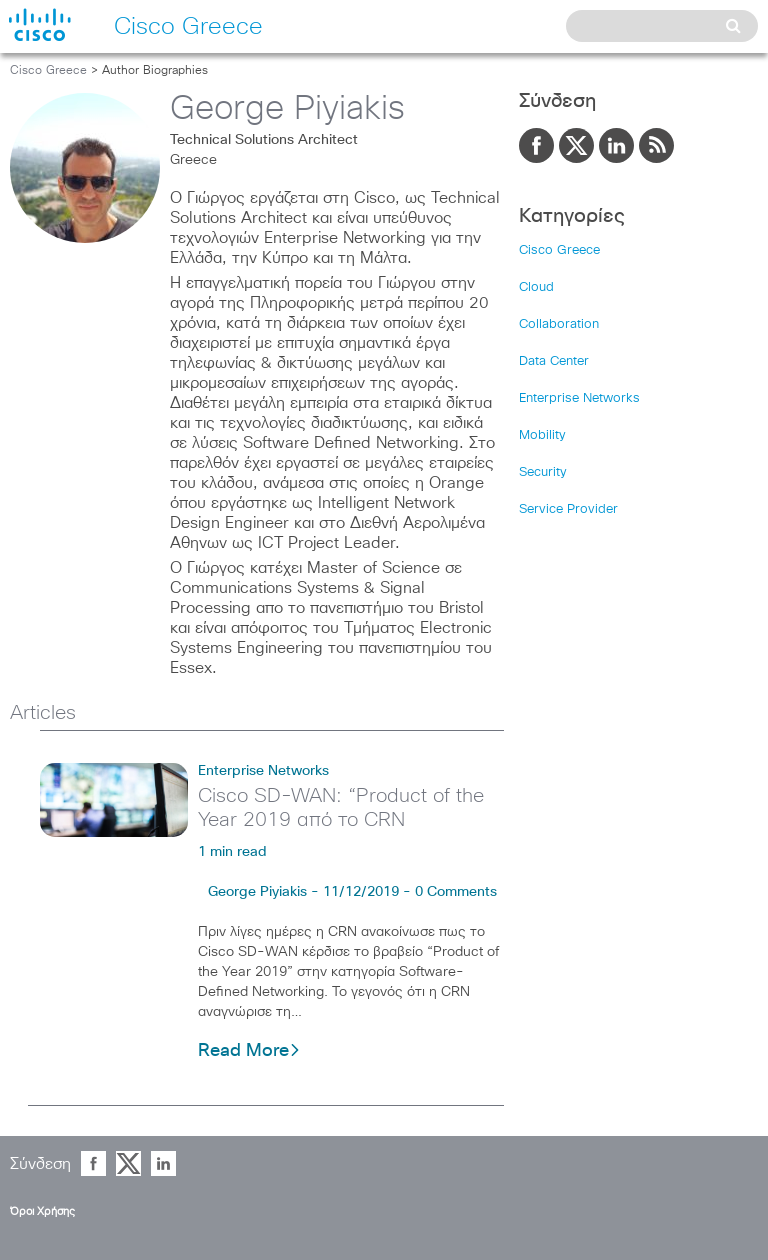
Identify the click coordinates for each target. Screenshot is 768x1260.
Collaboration (559, 324)
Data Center (554, 361)
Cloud (536, 287)
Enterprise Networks (263, 771)
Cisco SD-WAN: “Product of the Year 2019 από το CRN (341, 808)
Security (543, 472)
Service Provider (568, 509)
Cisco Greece (48, 71)
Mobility (542, 435)
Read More (249, 1051)
